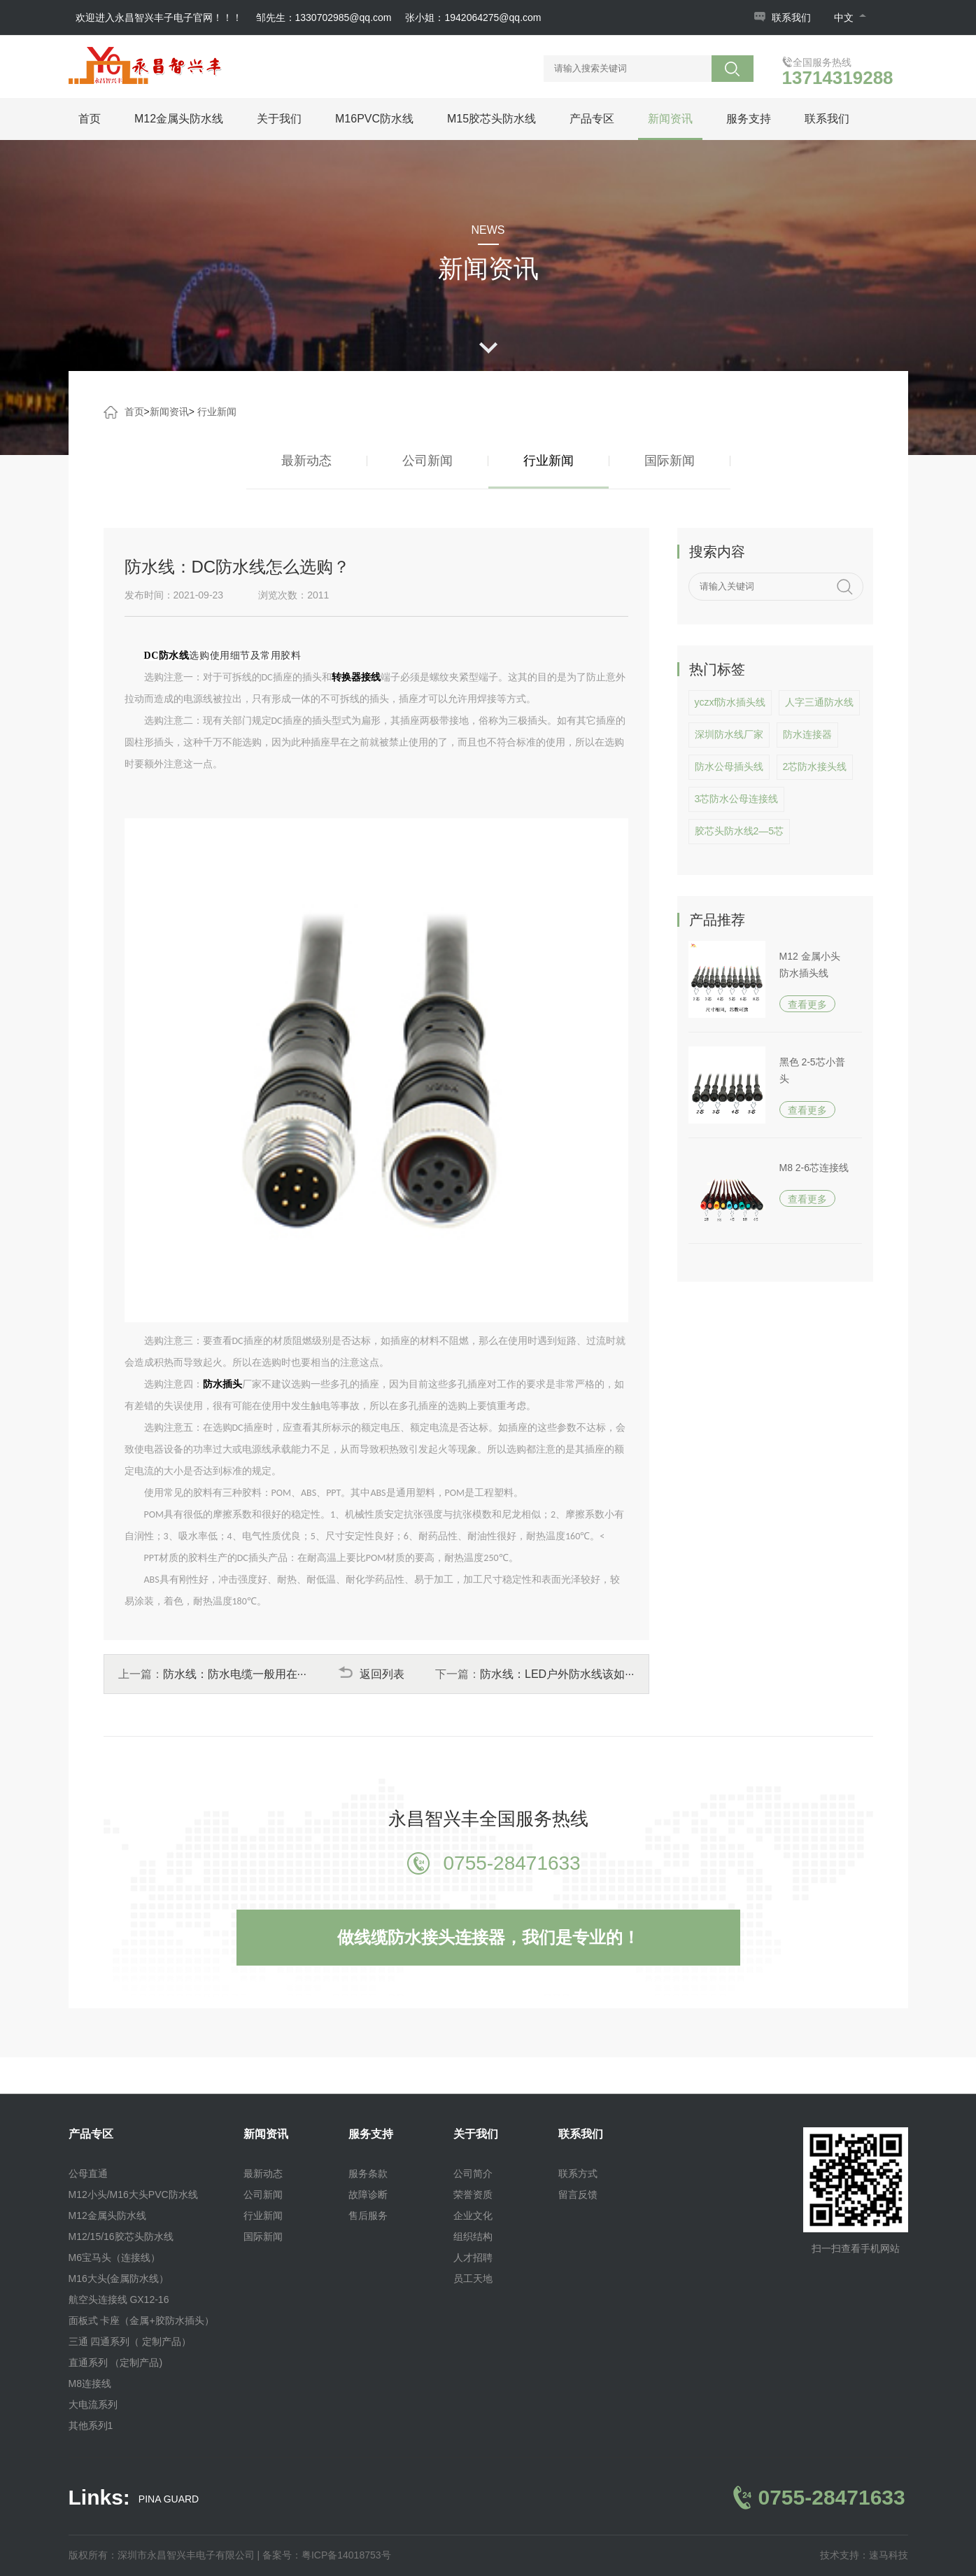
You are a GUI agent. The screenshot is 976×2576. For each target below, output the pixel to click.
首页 (89, 119)
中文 (850, 17)
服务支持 (748, 119)
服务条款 (368, 2173)
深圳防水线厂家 (729, 734)
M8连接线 (90, 2383)
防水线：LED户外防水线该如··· (557, 1674)
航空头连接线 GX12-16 (119, 2299)
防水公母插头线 (729, 766)
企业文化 (473, 2215)
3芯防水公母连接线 (737, 798)
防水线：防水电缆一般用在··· (234, 1674)
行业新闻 (216, 411)
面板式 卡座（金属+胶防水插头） (141, 2320)
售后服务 (368, 2215)
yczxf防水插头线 (730, 702)
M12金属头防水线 (178, 119)
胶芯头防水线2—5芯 (739, 830)
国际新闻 (669, 461)
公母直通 (88, 2173)
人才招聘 (473, 2257)
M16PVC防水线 (374, 119)
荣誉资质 (473, 2194)
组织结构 (473, 2236)
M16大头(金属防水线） (119, 2278)
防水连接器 (807, 734)
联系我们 (791, 17)
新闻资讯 (670, 119)
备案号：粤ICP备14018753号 (326, 2555)
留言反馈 (577, 2194)
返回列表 (371, 1674)
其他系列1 (91, 2425)
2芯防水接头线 (815, 766)
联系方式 (577, 2173)
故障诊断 (368, 2194)
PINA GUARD (169, 2499)
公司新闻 (427, 461)
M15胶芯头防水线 (491, 119)
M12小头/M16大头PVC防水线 (133, 2194)
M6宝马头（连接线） (114, 2257)
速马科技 (888, 2555)
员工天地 (473, 2278)
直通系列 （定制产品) (116, 2362)
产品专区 (592, 119)
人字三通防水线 (819, 702)
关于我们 (279, 119)
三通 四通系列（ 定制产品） (130, 2341)
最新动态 (306, 461)
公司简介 (473, 2173)
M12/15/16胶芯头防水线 (121, 2236)
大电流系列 (93, 2404)
